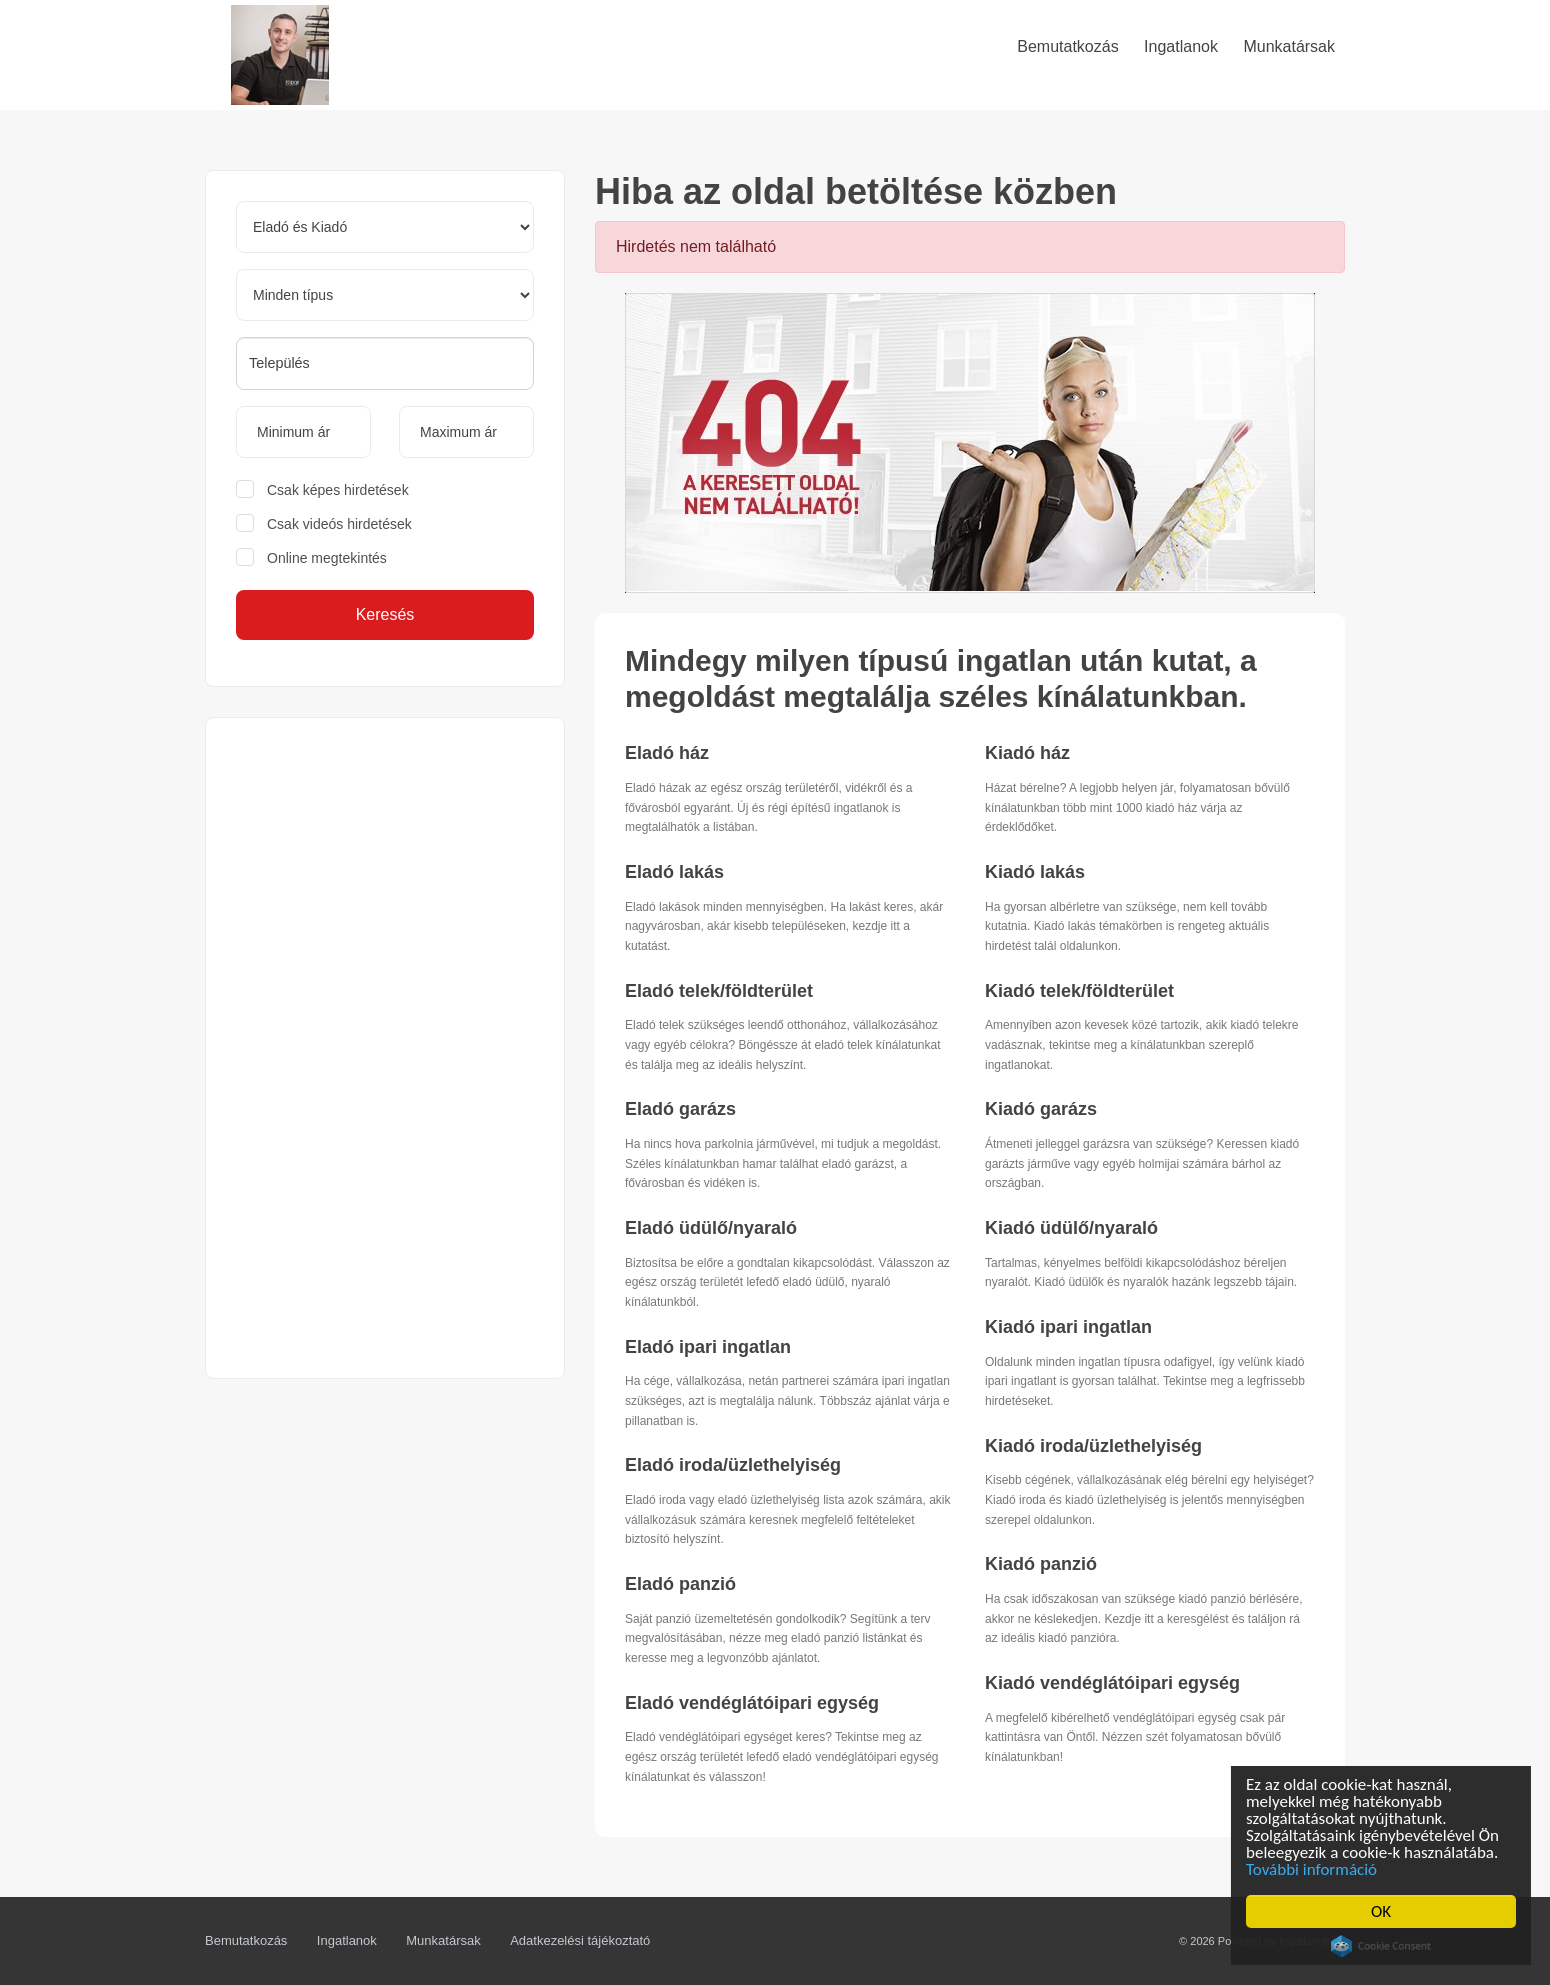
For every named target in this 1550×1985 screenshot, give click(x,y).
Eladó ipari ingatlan (708, 1347)
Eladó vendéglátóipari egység (752, 1703)
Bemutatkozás (246, 1940)
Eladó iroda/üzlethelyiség (733, 1465)
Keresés (385, 614)
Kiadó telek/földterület (1079, 991)
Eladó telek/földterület (719, 991)
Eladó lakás (674, 872)
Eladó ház (667, 753)
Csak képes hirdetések (338, 490)
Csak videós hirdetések (339, 524)
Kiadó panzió (1041, 1564)
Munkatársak (443, 1940)
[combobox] (385, 363)
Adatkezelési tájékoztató (580, 1940)
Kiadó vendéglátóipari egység (1112, 1683)
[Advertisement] (385, 1048)
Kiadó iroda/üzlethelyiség (1093, 1446)
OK (1383, 1911)
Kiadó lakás (1035, 872)
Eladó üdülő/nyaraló (711, 1228)
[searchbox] (385, 363)
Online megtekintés (327, 558)
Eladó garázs (680, 1109)
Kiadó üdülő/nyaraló (1071, 1228)
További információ (1313, 1869)
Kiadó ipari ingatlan (1068, 1327)
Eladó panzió (680, 1584)
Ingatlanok (347, 1940)
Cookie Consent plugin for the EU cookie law (1383, 1946)
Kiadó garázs (1041, 1109)
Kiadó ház (1027, 753)
